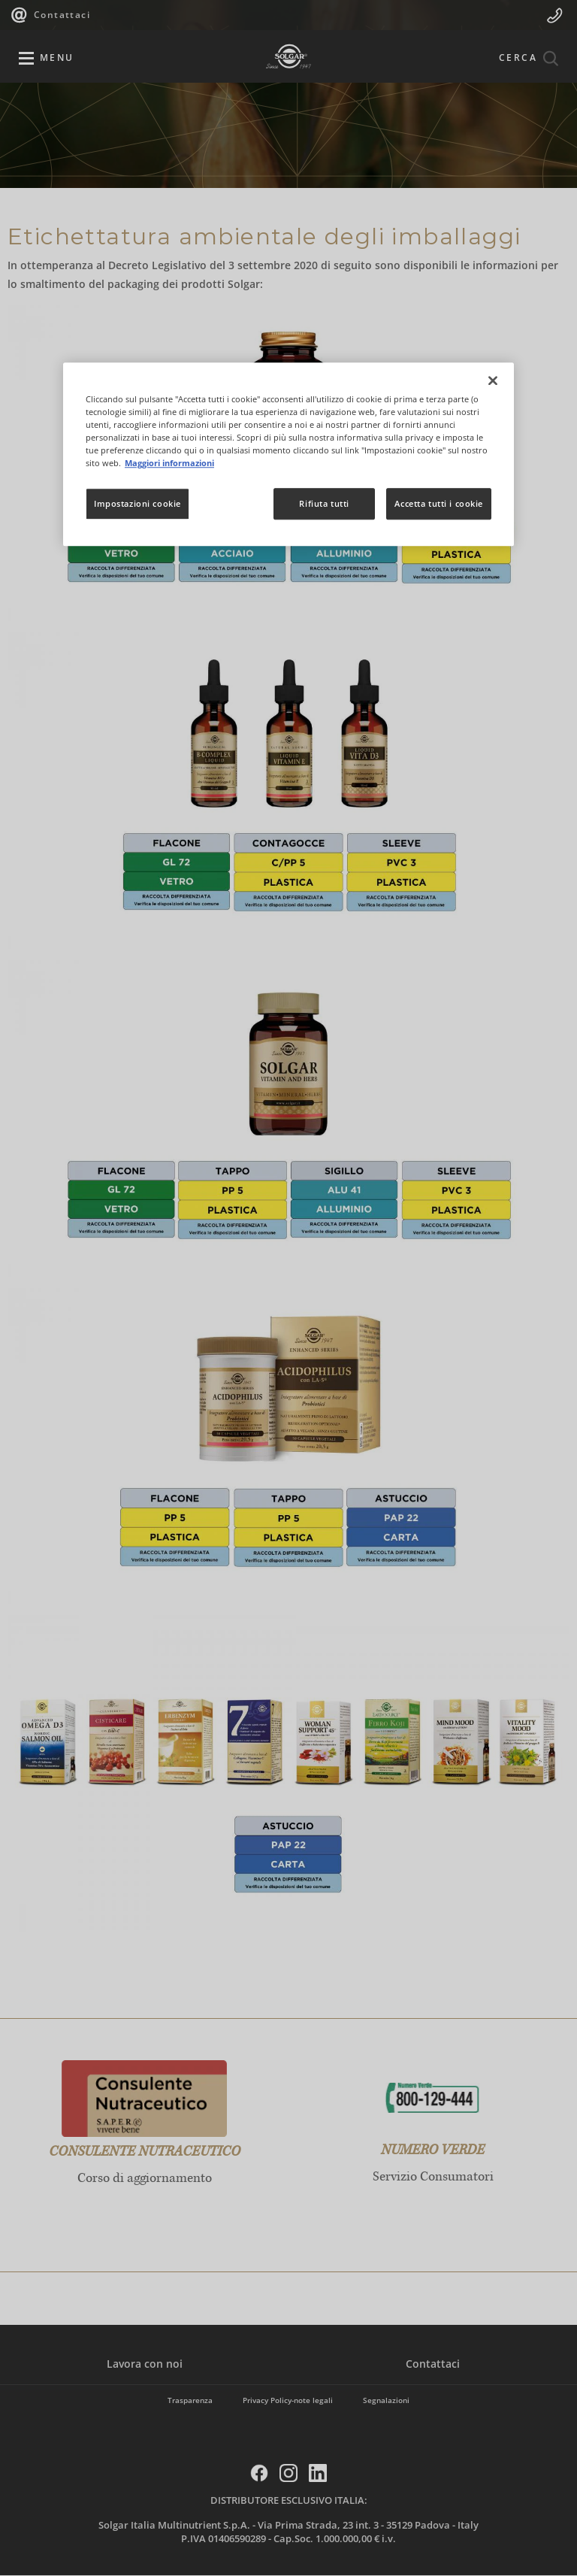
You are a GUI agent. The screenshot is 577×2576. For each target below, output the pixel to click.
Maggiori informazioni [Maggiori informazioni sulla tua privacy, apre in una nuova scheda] (169, 462)
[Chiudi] (492, 380)
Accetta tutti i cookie (438, 504)
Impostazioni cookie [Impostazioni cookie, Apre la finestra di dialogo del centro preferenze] (137, 504)
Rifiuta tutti (324, 504)
